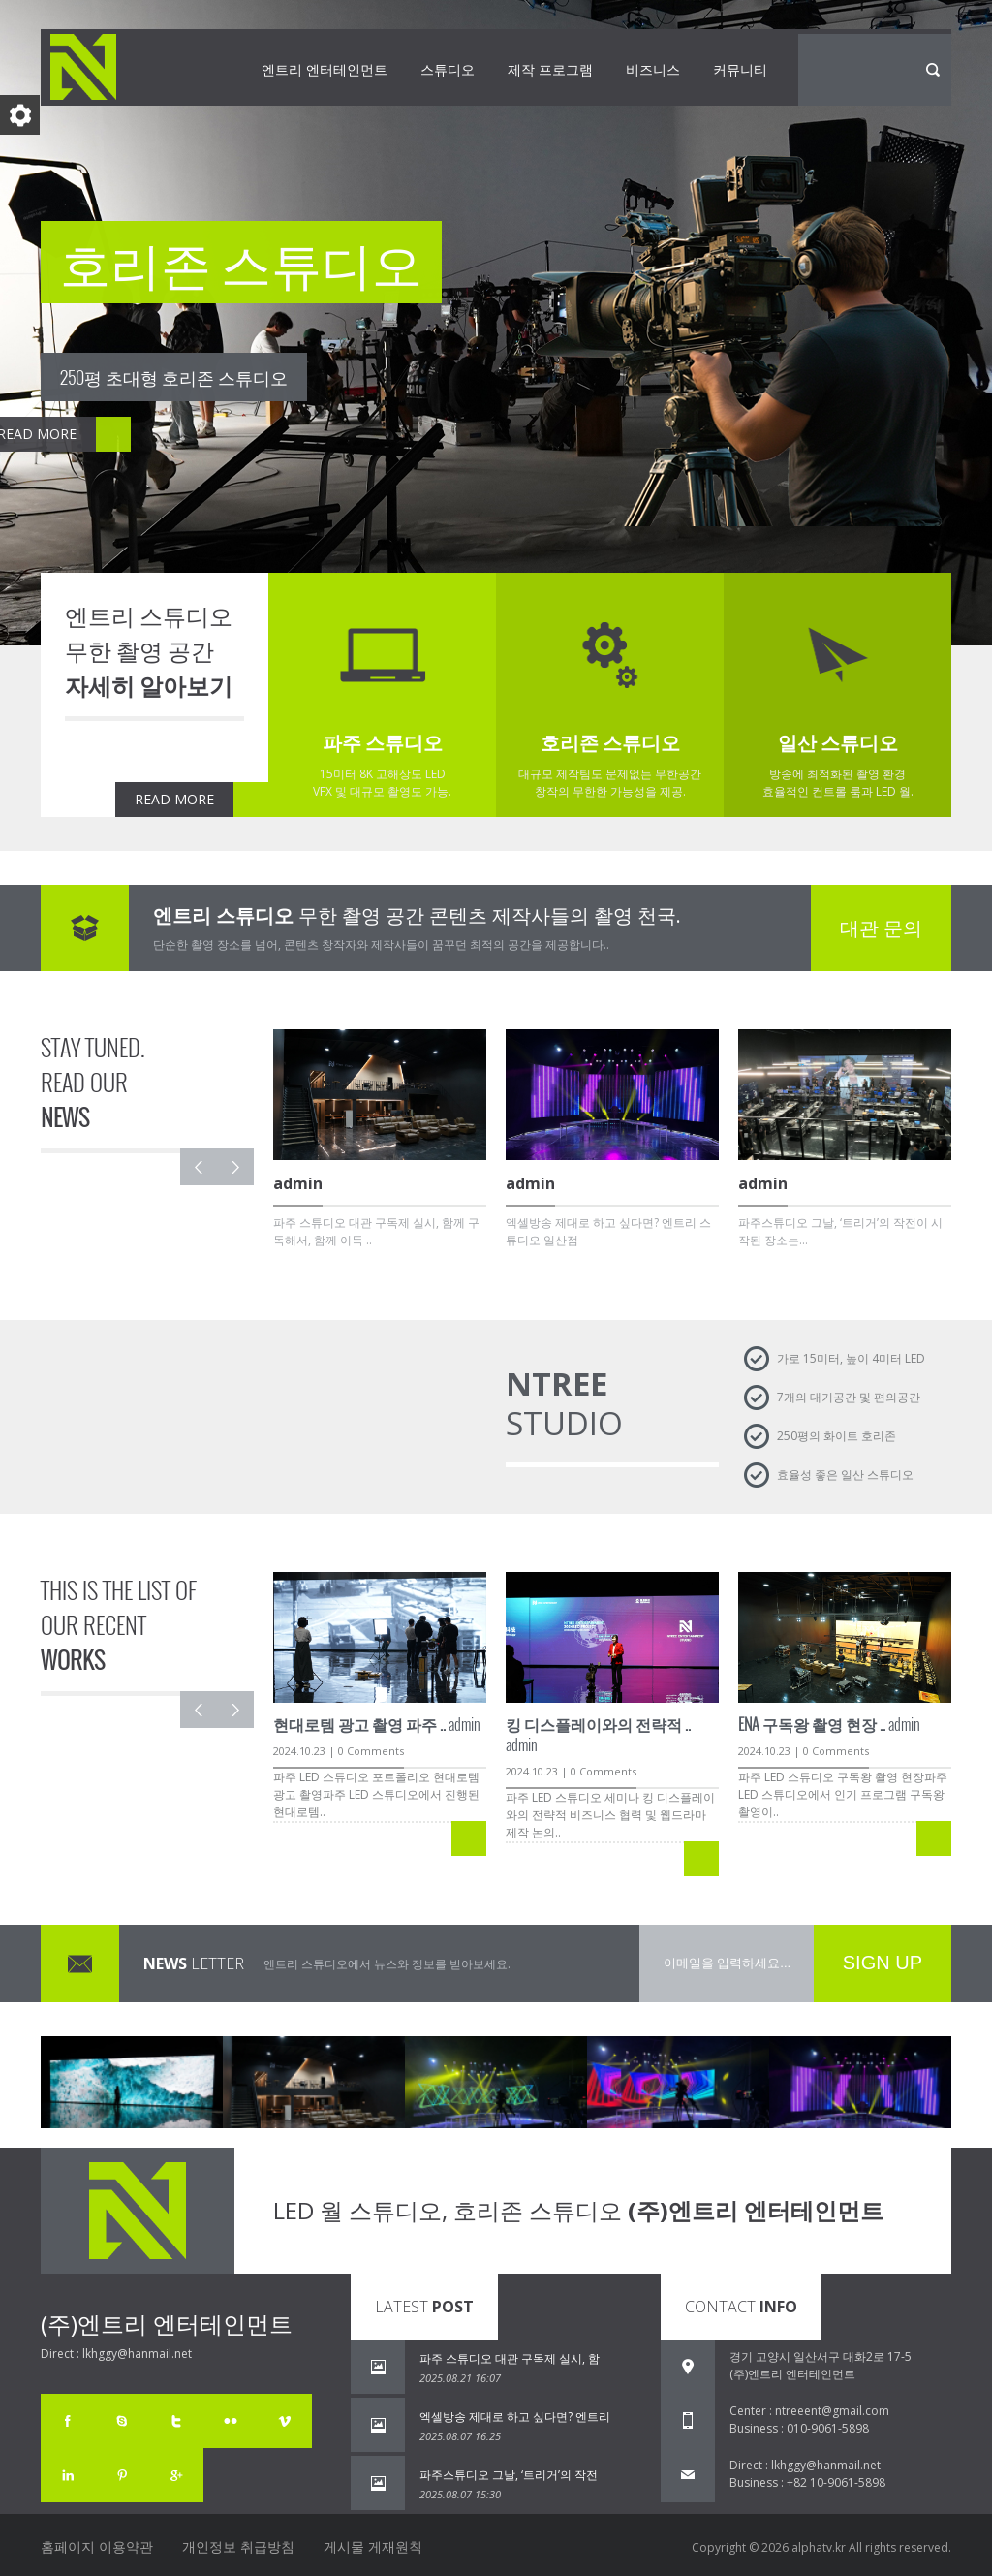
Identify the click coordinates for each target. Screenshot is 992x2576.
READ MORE (174, 799)
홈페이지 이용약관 (97, 2547)
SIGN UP (882, 1962)
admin (376, 1724)
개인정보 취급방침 (238, 2547)
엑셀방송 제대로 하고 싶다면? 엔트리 (514, 2416)
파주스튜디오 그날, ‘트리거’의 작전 (508, 2474)
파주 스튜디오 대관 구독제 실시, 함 (509, 2358)
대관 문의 (881, 928)
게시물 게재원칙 (373, 2547)
